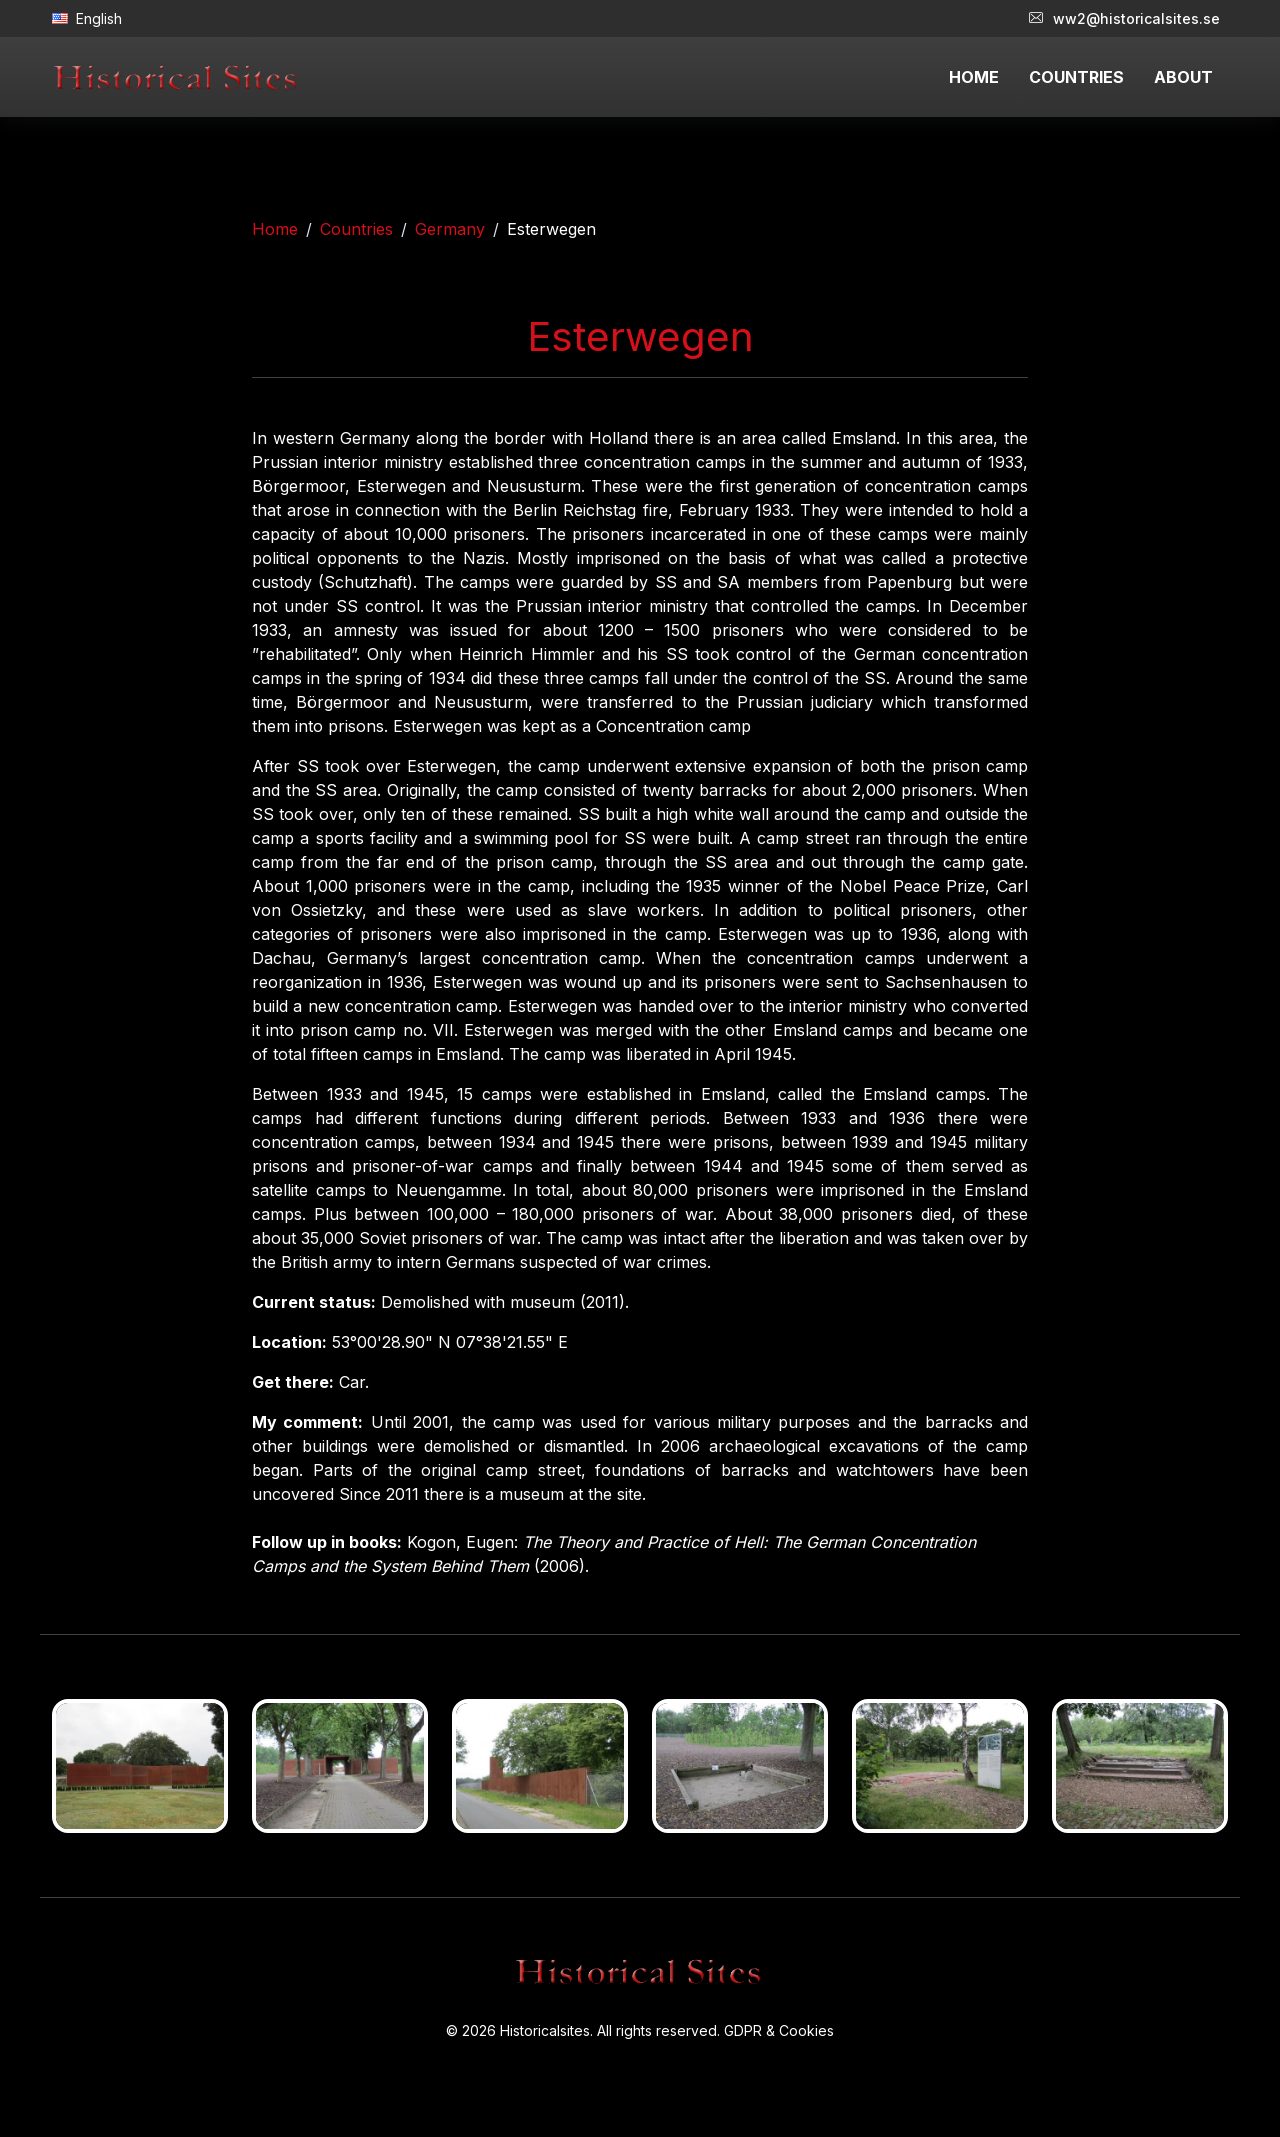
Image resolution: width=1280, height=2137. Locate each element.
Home (275, 229)
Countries (356, 229)
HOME (974, 77)
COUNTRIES (1076, 77)
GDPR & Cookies (779, 2030)
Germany (450, 229)
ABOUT (1183, 77)
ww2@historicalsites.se (1124, 18)
